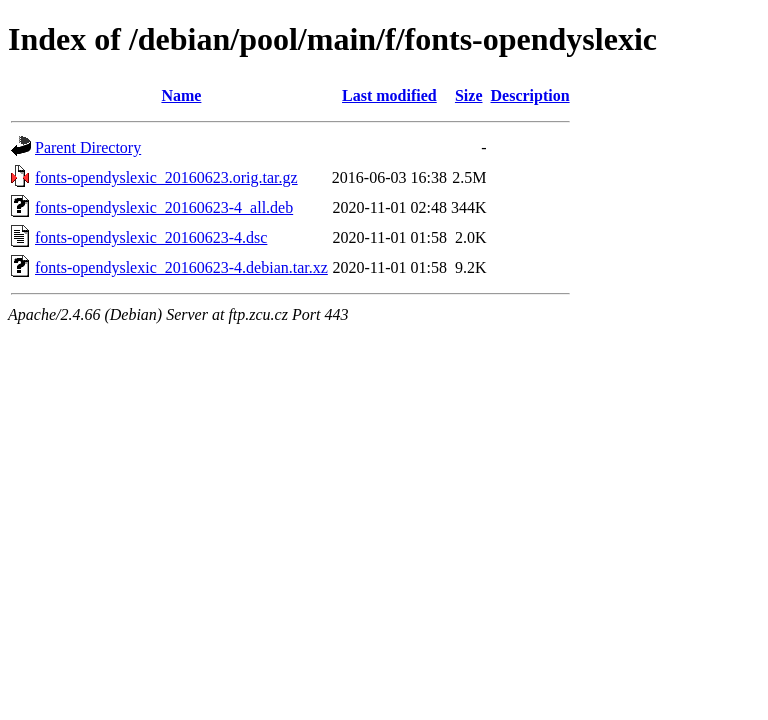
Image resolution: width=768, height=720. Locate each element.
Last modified (389, 95)
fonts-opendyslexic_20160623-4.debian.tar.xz (181, 267)
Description (530, 95)
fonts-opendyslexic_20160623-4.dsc (151, 237)
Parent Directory (88, 147)
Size (469, 95)
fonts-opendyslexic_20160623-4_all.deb (164, 207)
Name (181, 95)
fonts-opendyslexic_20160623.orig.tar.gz (166, 177)
